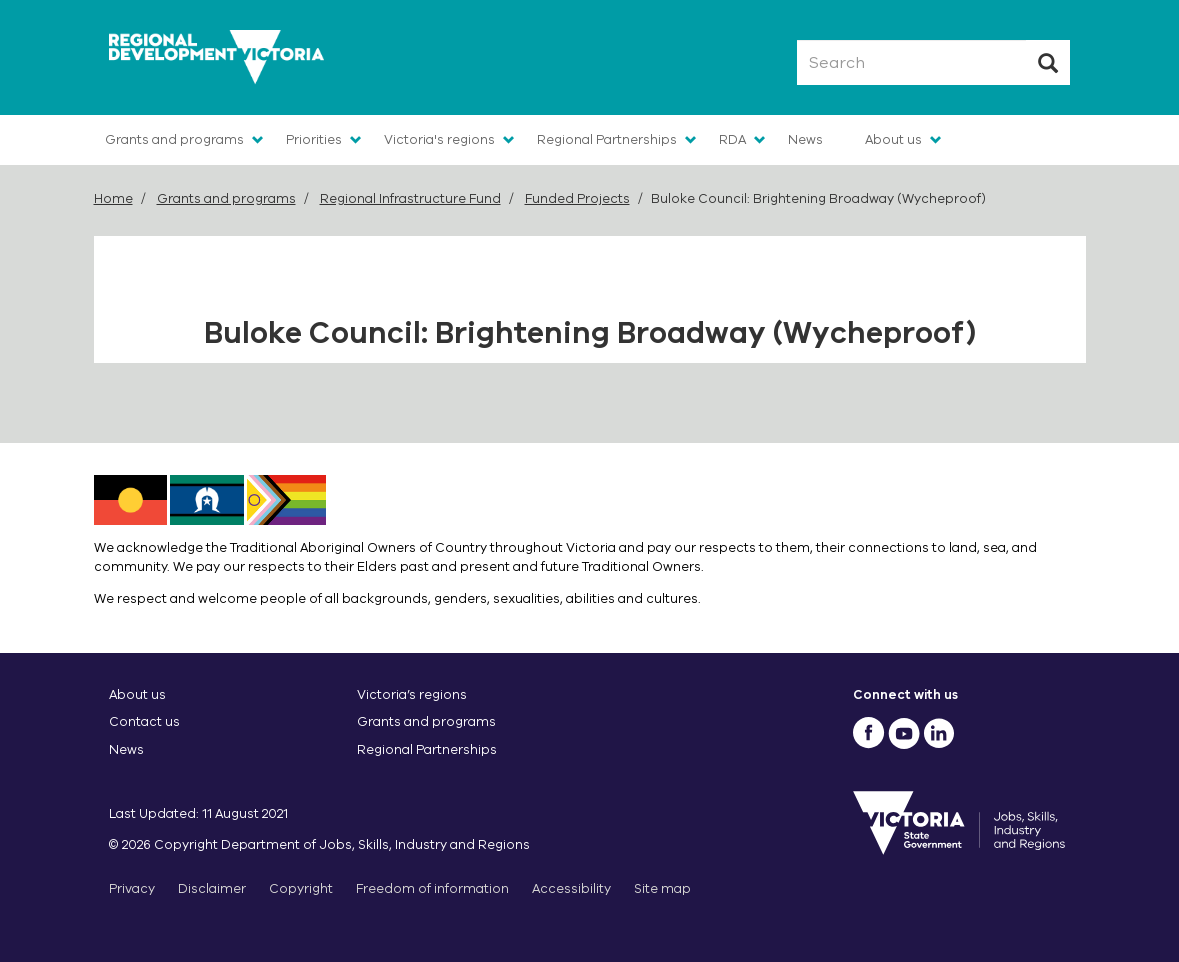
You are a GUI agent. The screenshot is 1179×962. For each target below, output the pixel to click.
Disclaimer (212, 888)
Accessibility (571, 888)
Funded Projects (577, 198)
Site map (662, 888)
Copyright (301, 888)
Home (113, 198)
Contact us (144, 721)
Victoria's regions (439, 139)
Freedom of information (432, 888)
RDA (732, 139)
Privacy (132, 888)
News (805, 139)
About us (893, 139)
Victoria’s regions (412, 694)
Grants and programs (174, 139)
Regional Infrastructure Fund (410, 198)
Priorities (314, 139)
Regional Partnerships (607, 139)
